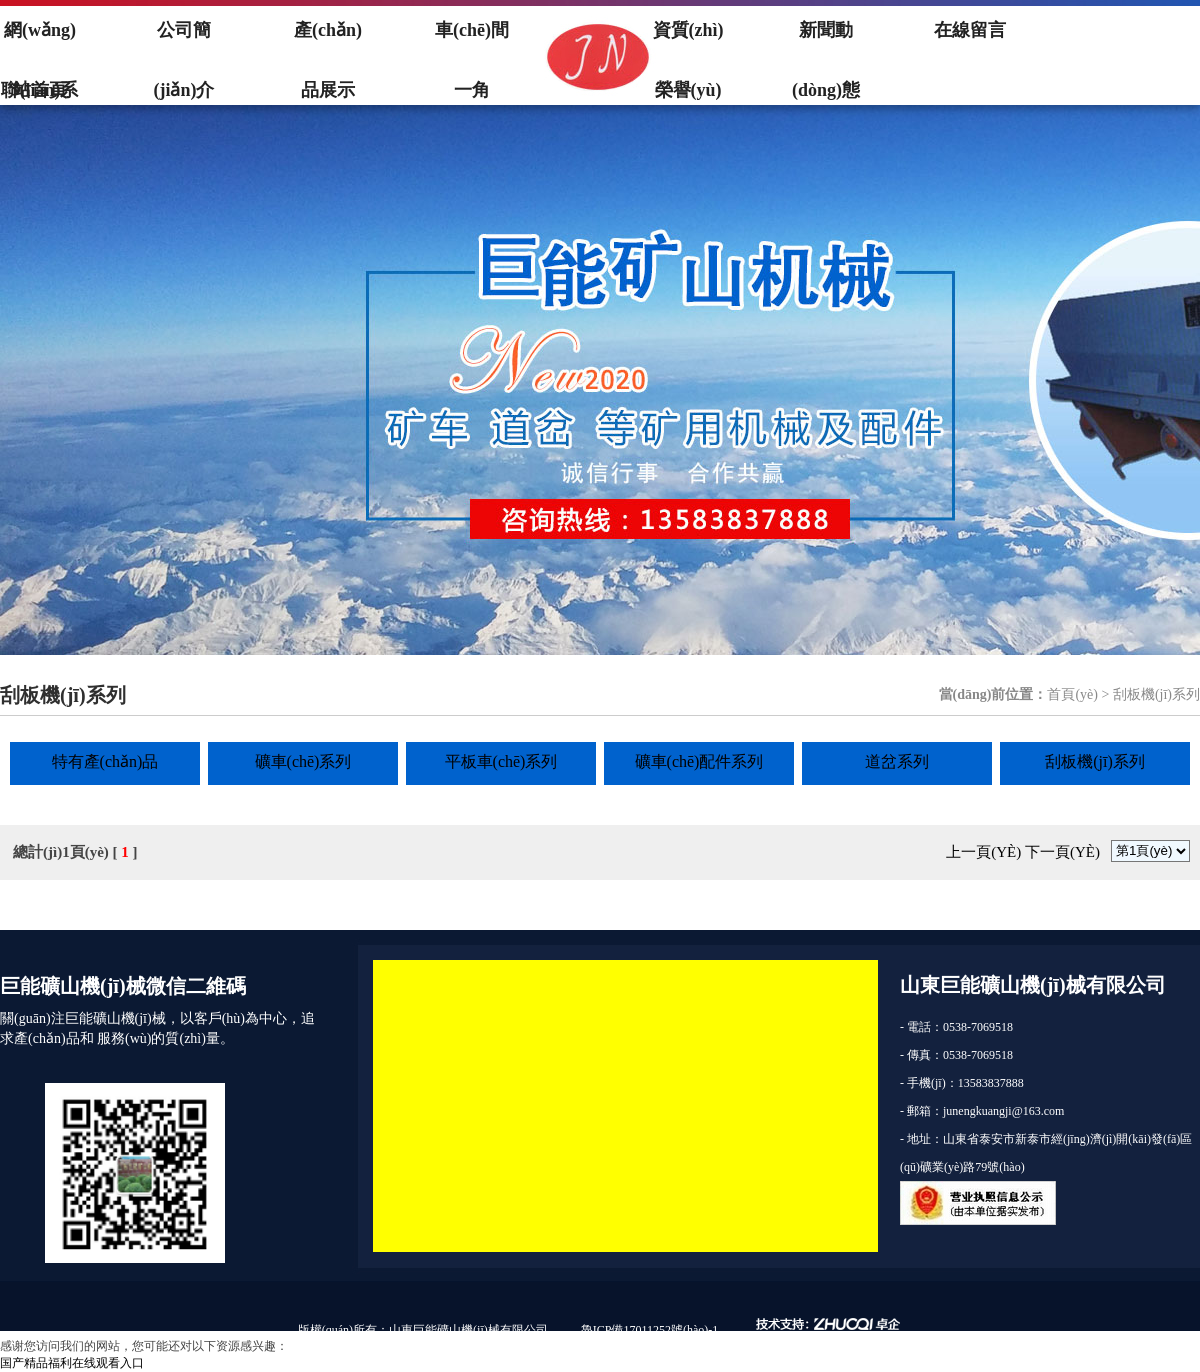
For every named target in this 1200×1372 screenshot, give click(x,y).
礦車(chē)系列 (303, 761)
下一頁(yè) (1062, 852)
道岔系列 (897, 761)
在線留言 (970, 30)
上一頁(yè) (983, 852)
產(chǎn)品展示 (328, 40)
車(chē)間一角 (472, 40)
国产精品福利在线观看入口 (72, 1363)
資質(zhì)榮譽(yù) (688, 40)
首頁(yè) (1072, 694)
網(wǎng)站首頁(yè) (40, 40)
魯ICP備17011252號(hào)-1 (650, 1330)
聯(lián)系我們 (39, 100)
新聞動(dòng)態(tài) (826, 40)
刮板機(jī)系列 (1095, 761)
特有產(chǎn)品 (105, 761)
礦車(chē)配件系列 (699, 761)
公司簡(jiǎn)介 (184, 40)
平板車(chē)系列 (501, 761)
